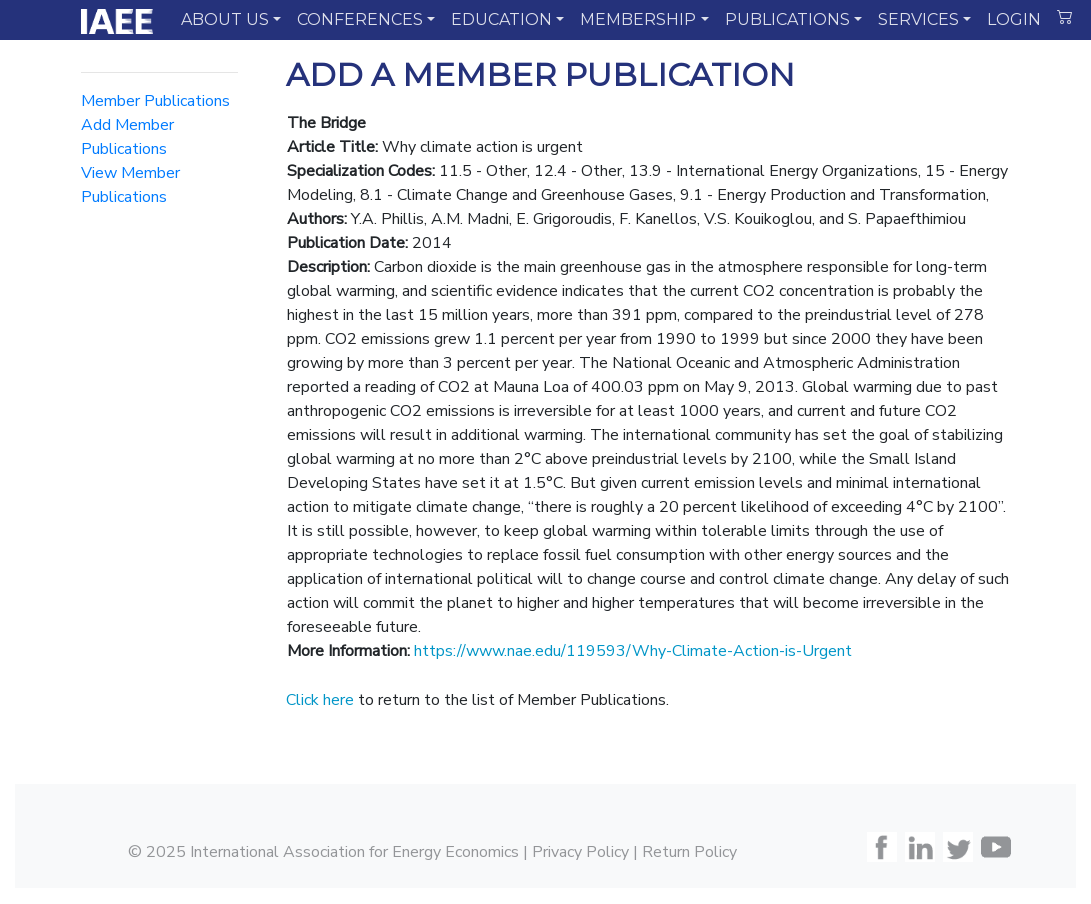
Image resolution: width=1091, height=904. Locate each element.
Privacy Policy (580, 852)
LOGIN (1014, 19)
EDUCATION (501, 19)
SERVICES (918, 19)
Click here (320, 700)
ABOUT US (225, 19)
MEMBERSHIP (638, 19)
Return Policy (689, 852)
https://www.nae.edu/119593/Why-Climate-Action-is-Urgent (633, 651)
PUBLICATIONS (787, 19)
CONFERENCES (360, 19)
